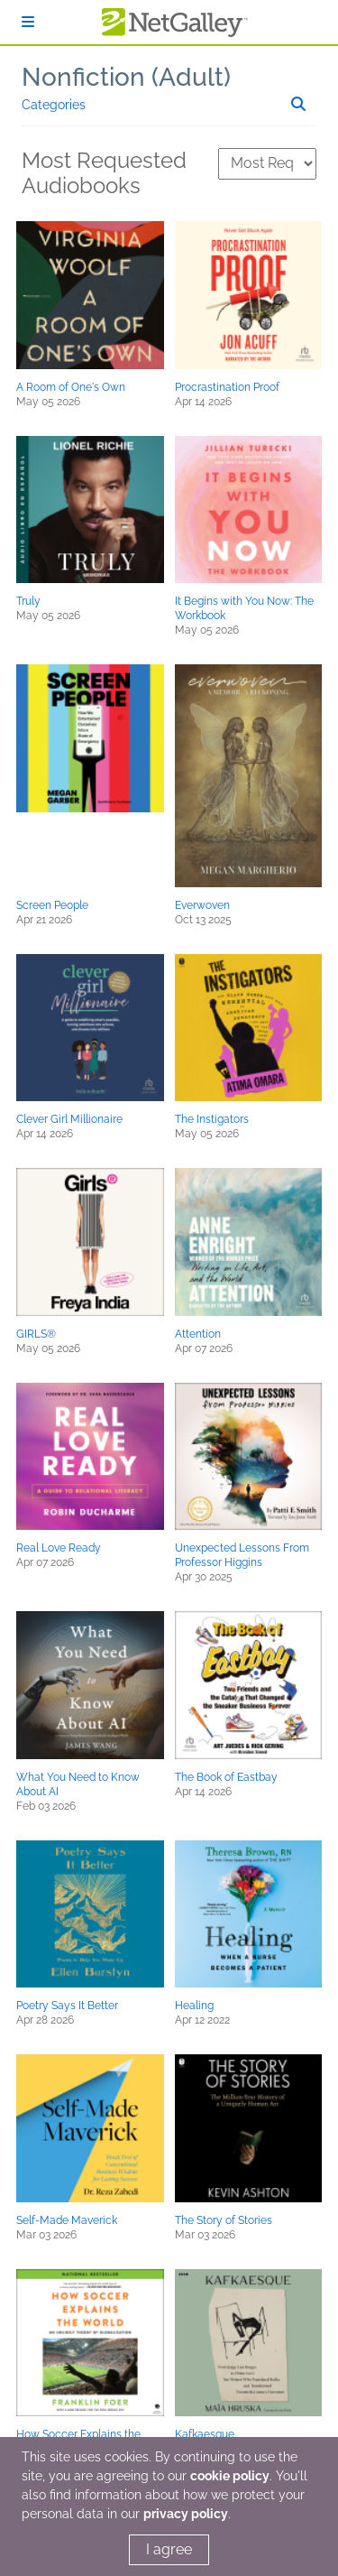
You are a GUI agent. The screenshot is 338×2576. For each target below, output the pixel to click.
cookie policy (229, 2476)
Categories (54, 104)
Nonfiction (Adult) (126, 77)
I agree (169, 2549)
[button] (90, 295)
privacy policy (185, 2514)
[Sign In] (28, 22)
